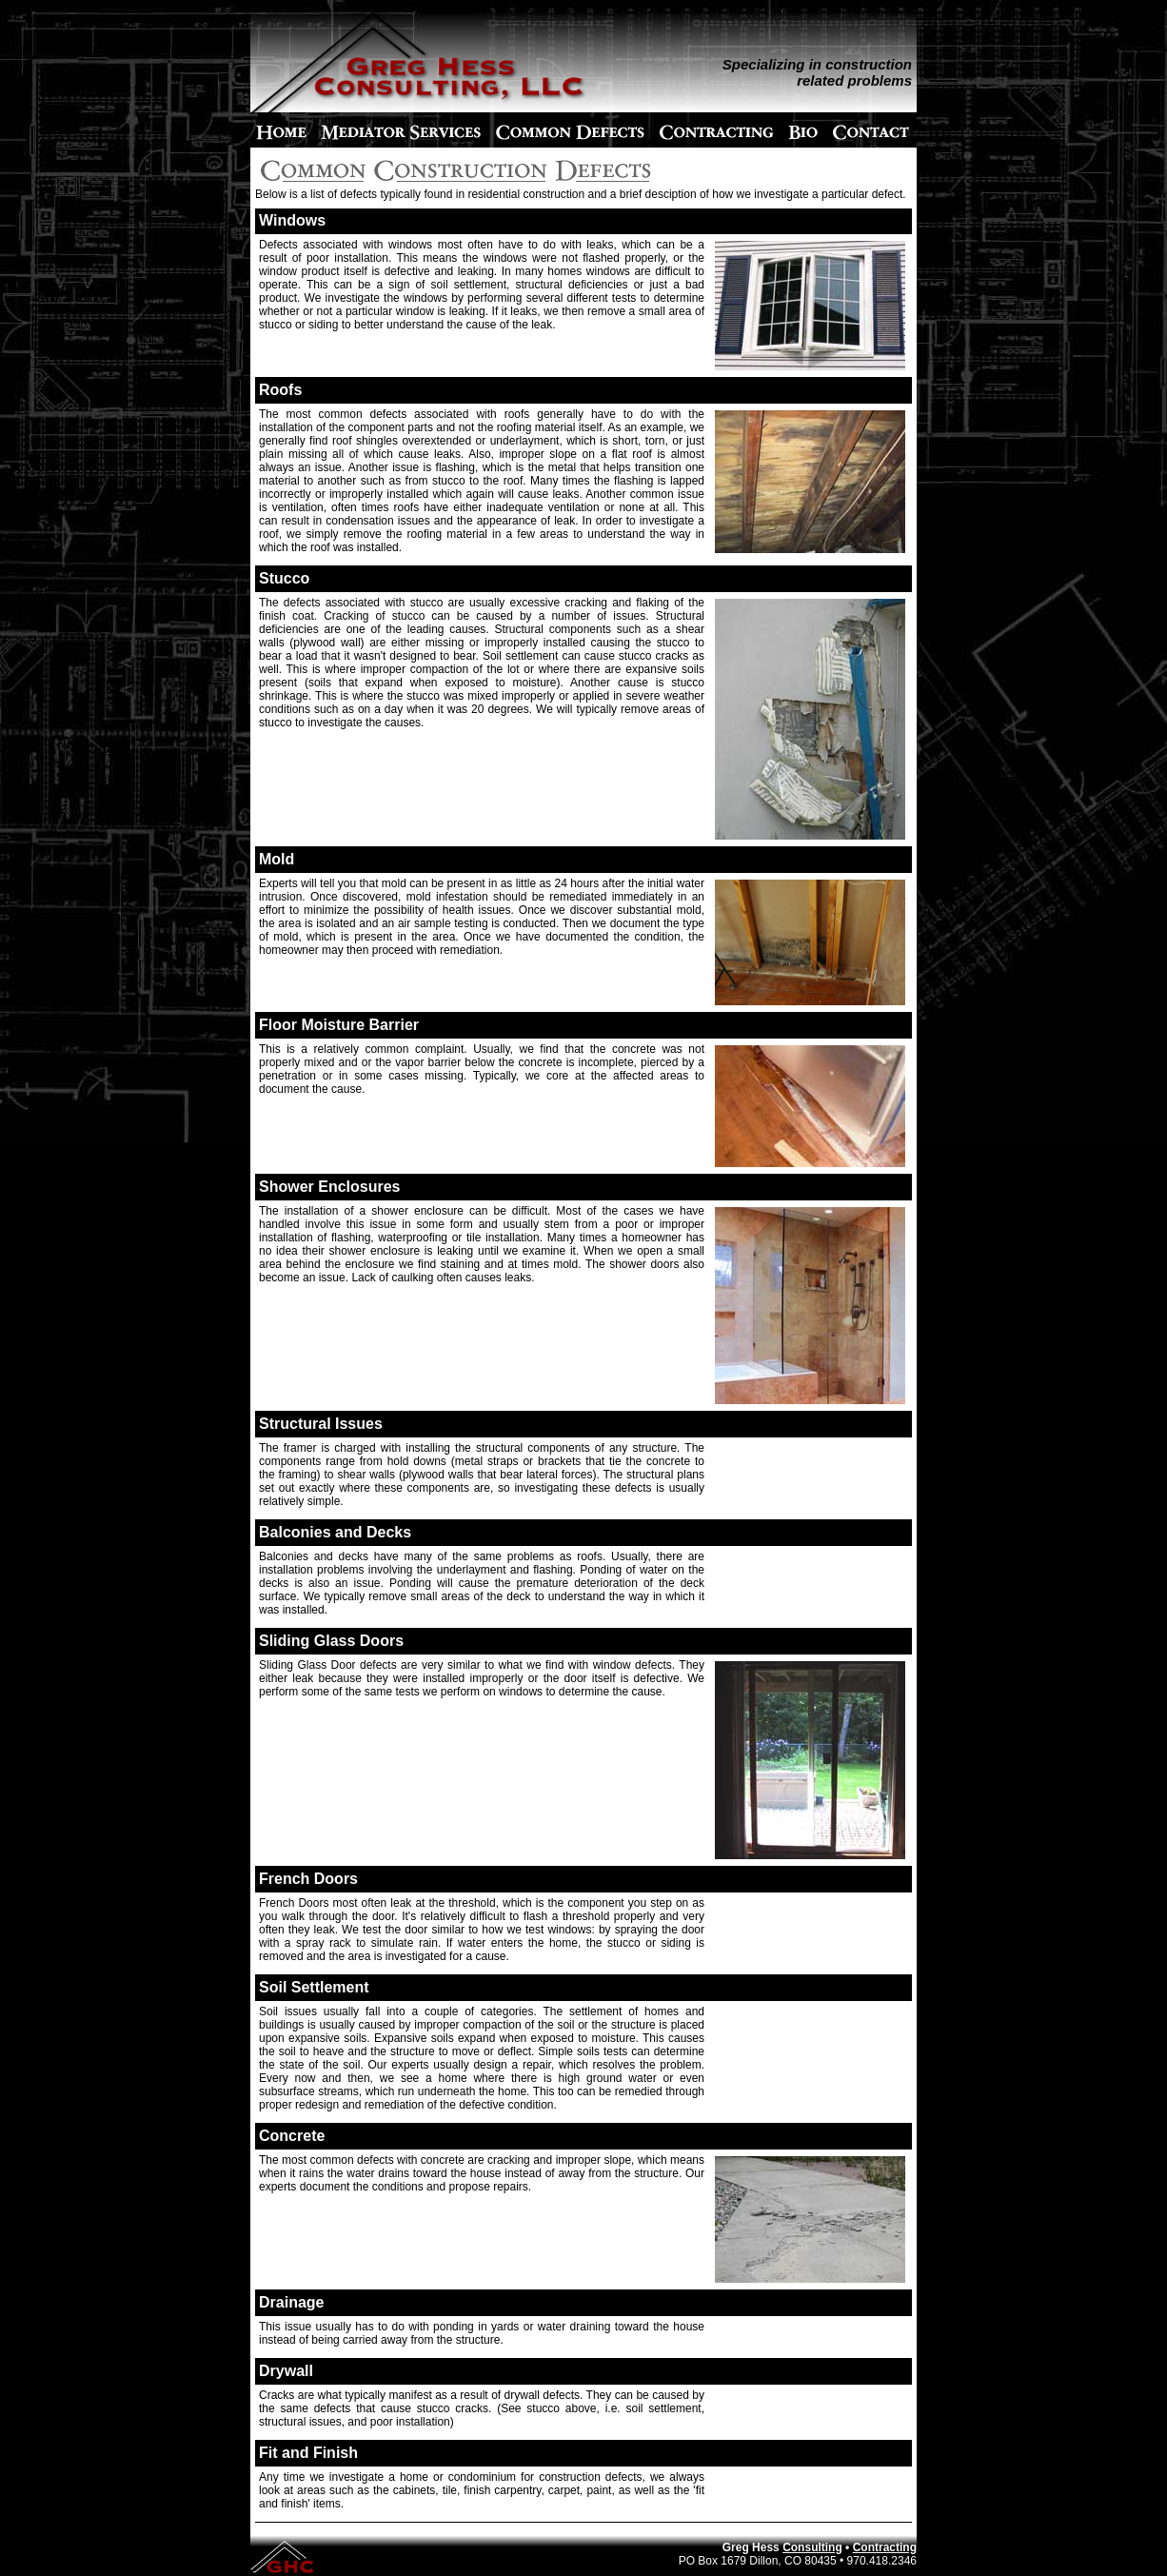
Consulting (812, 2547)
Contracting (885, 2547)
